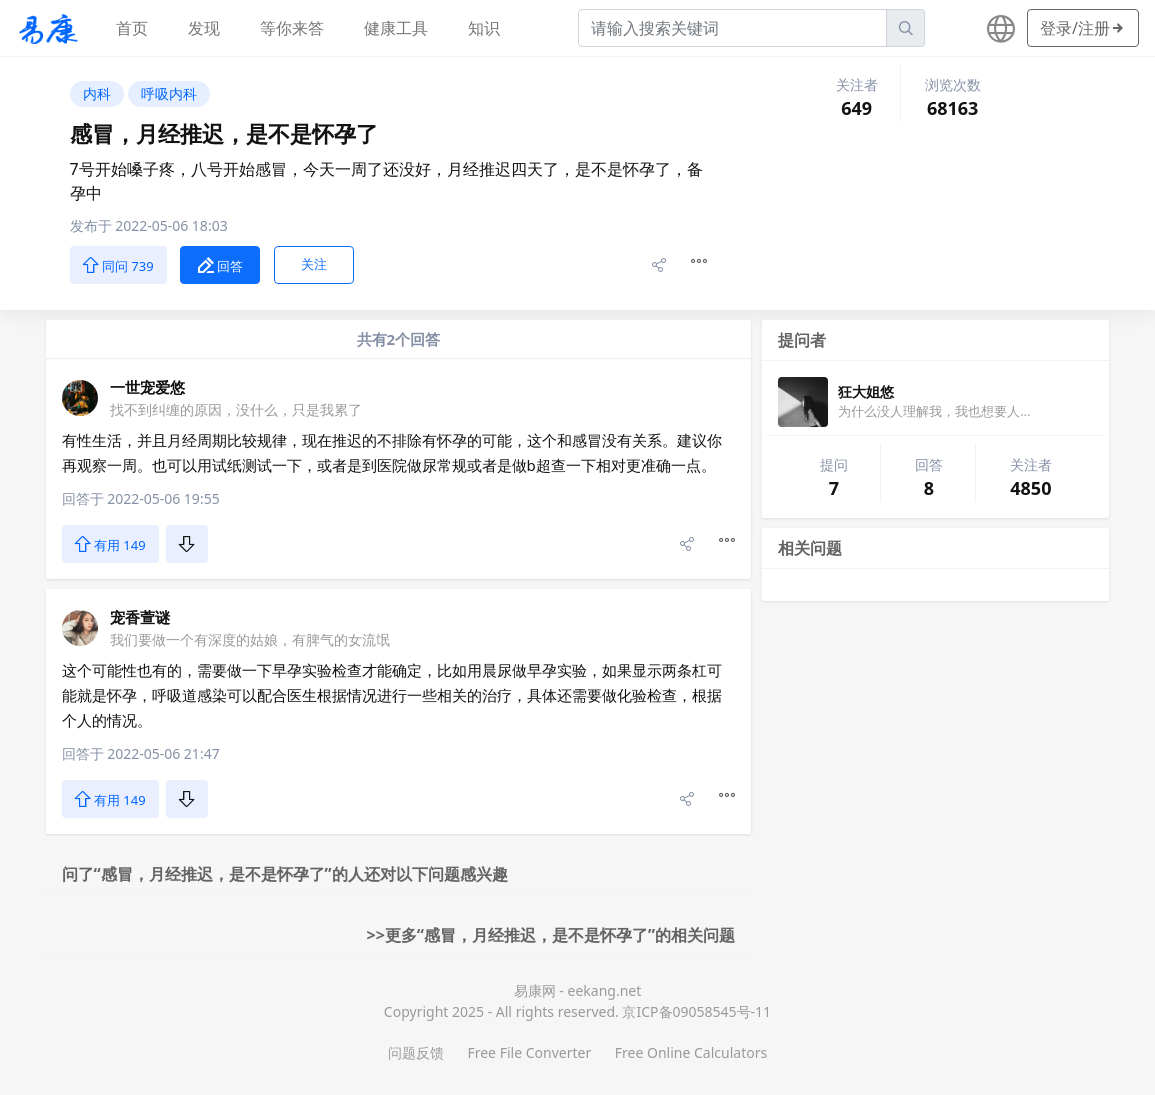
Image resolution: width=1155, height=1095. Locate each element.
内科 (97, 93)
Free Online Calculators (691, 1052)
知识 (484, 28)
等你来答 (292, 28)
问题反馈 (416, 1052)
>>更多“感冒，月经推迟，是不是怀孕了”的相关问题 (551, 935)
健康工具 (396, 28)
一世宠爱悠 (147, 387)
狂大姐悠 (866, 391)
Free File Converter (529, 1052)
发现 (204, 28)
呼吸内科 (169, 93)
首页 (132, 28)
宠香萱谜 (140, 617)
